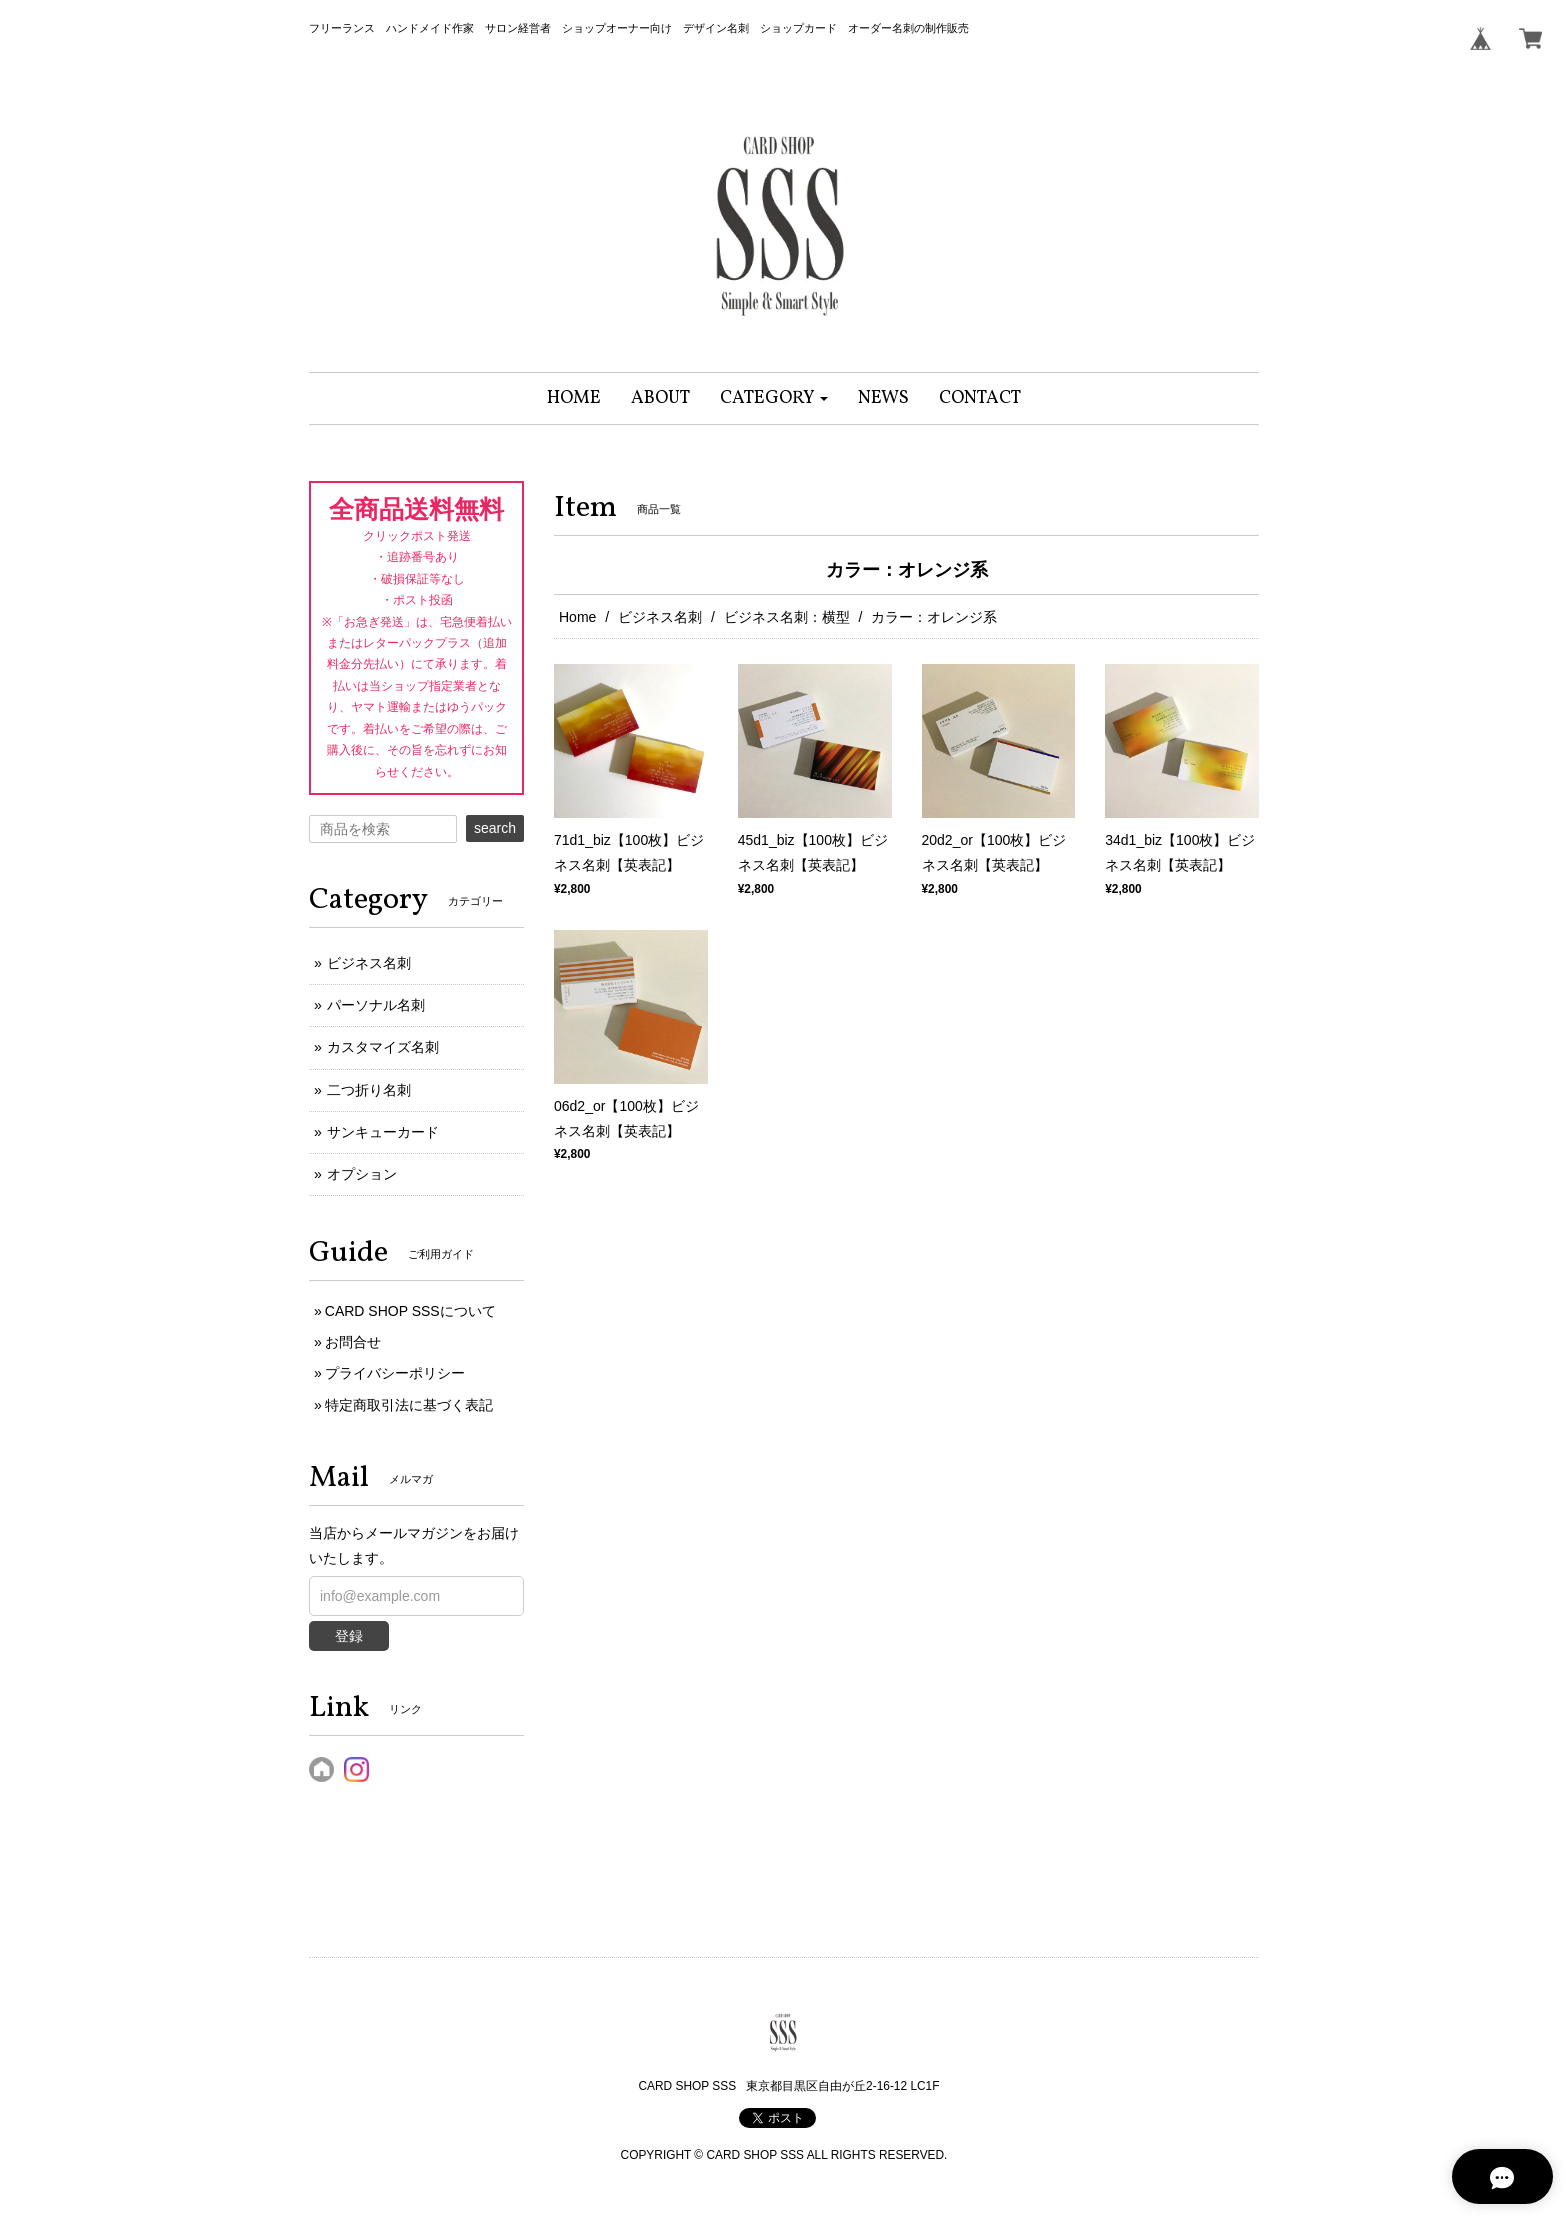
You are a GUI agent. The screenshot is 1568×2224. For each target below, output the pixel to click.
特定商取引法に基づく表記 (409, 1405)
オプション (362, 1174)
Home (577, 617)
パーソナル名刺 (376, 1005)
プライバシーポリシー (395, 1373)
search (495, 828)
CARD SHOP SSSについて (410, 1311)
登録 (349, 1636)
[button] (774, 398)
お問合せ (353, 1342)
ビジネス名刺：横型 (787, 617)
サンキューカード (383, 1132)
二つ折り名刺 (369, 1090)
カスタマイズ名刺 (383, 1047)
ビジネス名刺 (660, 617)
